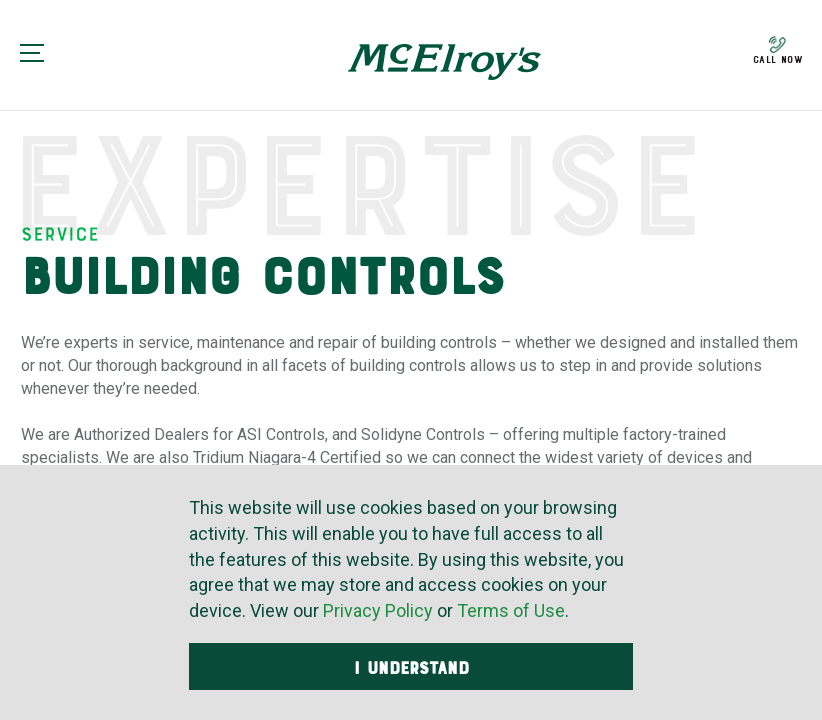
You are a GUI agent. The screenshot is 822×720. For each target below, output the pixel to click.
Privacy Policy (378, 610)
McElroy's (444, 62)
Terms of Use (511, 610)
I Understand (411, 668)
